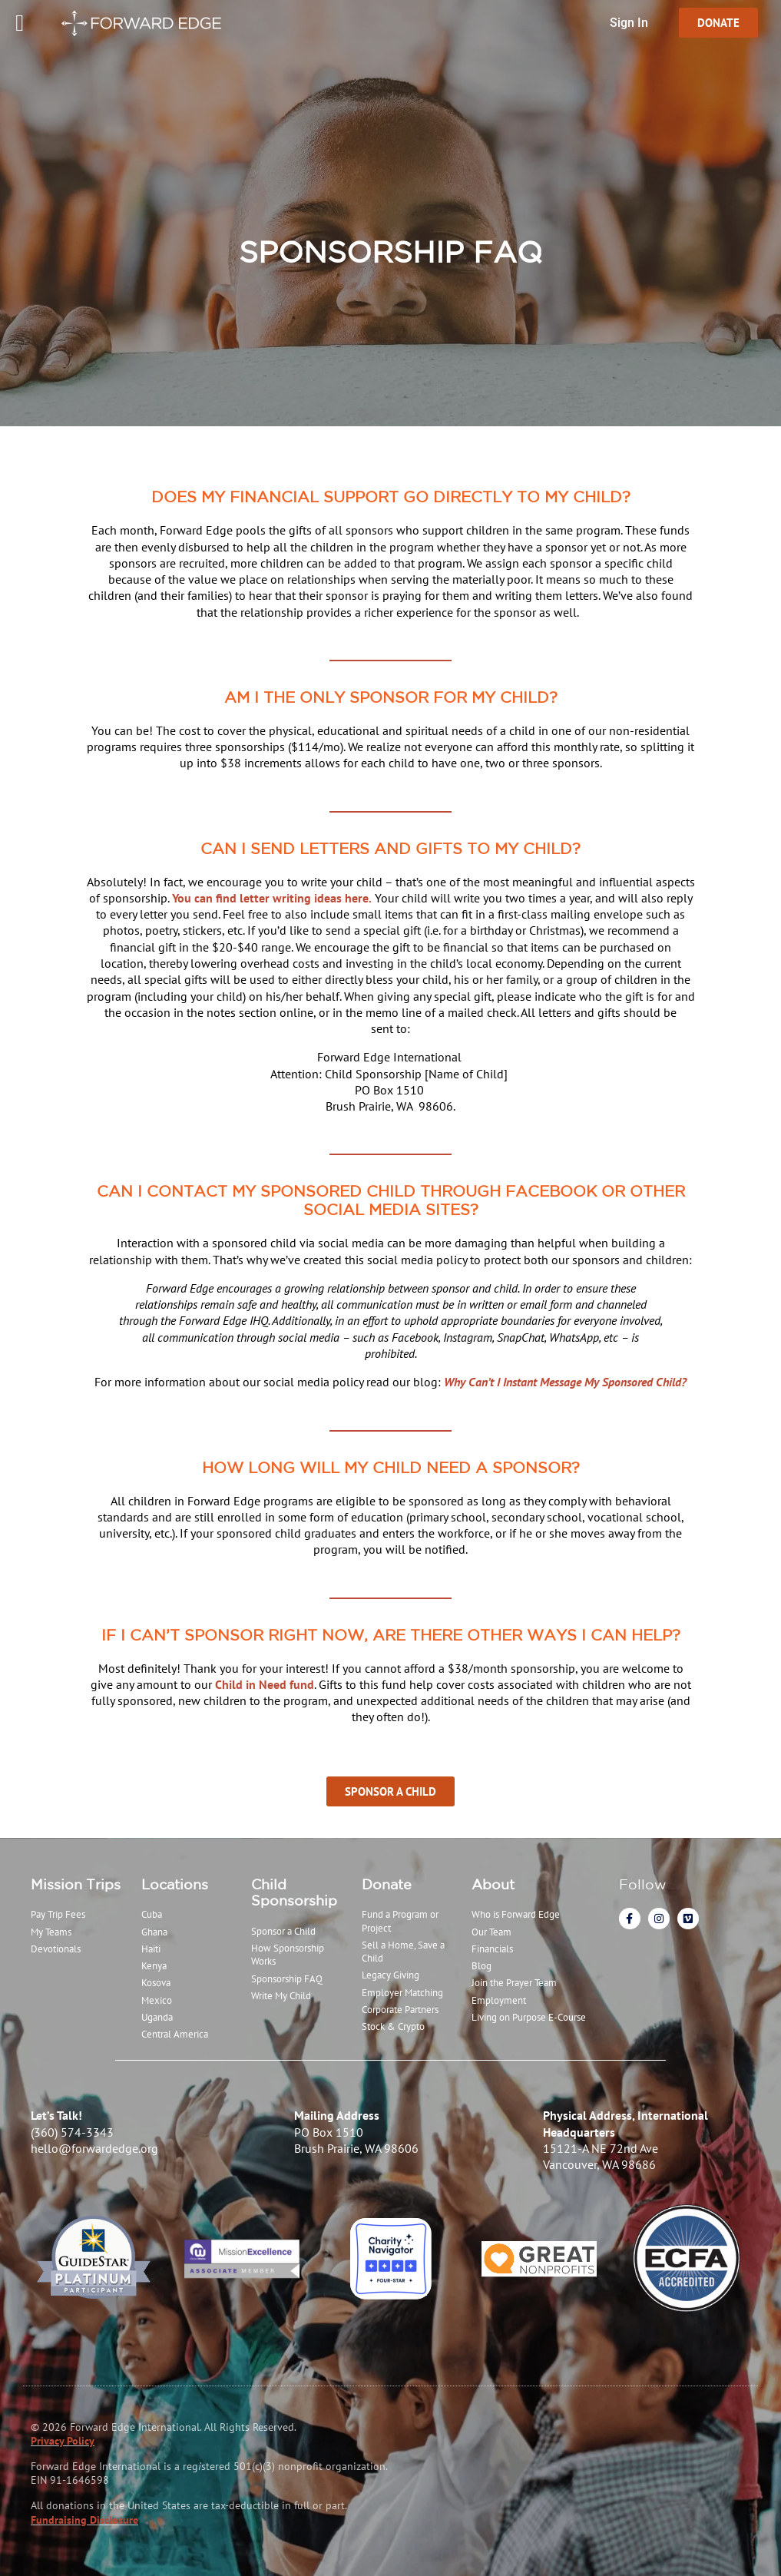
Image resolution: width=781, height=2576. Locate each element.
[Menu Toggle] (19, 23)
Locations (174, 1884)
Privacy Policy (62, 2441)
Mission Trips (76, 1884)
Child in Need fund (264, 1684)
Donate (387, 1884)
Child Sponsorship (294, 1892)
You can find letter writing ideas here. (272, 898)
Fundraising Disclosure (84, 2520)
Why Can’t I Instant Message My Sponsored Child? (565, 1381)
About (493, 1884)
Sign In (629, 22)
